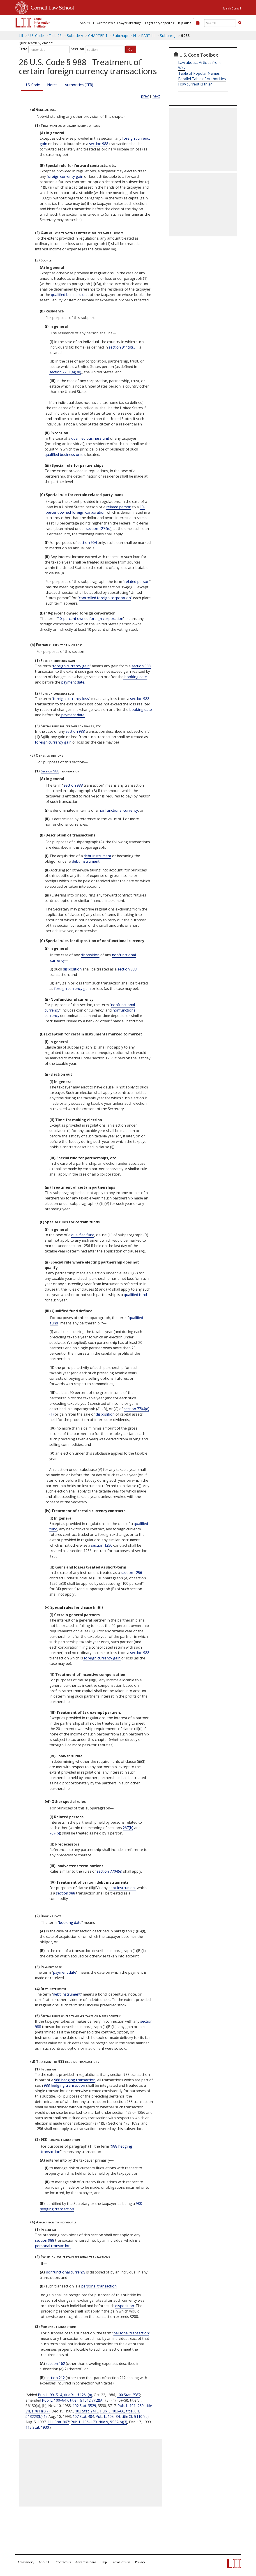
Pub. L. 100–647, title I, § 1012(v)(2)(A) (73, 2400)
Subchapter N (124, 35)
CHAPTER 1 (97, 35)
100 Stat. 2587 (128, 2394)
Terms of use (121, 2562)
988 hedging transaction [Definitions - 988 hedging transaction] (74, 2079)
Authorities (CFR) (79, 84)
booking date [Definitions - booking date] (135, 676)
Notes (52, 84)
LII (21, 35)
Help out (183, 23)
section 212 (55, 2377)
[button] (239, 22)
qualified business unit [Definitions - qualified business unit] (70, 294)
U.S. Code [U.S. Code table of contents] (36, 35)
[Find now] (239, 23)
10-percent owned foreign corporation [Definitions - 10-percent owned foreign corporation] (90, 618)
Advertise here (85, 2562)
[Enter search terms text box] (220, 23)
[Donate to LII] (197, 22)
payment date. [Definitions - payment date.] (72, 682)
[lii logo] (33, 22)
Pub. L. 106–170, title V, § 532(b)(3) (99, 2421)
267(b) (128, 1827)
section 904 (87, 542)
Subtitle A (75, 35)
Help (104, 2562)
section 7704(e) (109, 1871)
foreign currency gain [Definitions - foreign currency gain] (65, 176)
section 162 (55, 2363)
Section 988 (50, 771)
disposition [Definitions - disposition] (90, 954)
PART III (148, 35)
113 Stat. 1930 (37, 2427)
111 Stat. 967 (58, 2421)
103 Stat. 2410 (87, 2411)
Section (77, 48)
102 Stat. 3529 (84, 2405)
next (156, 96)
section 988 (98, 143)
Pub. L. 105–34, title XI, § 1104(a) (122, 2416)
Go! (130, 49)
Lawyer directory (129, 23)
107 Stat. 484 (83, 2416)
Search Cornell (231, 8)
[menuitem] (86, 23)
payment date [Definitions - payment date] (64, 1972)
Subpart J (168, 35)
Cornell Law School (51, 7)
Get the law (105, 23)
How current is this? (195, 84)
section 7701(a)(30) (65, 372)
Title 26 (55, 35)
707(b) (54, 1833)
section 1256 (101, 1545)
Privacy (140, 2562)
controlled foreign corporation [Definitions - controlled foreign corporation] (105, 597)
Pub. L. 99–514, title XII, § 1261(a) (65, 2394)
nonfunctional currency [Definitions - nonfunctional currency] (118, 810)
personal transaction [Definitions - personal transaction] (99, 2286)
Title (23, 48)
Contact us (63, 2562)
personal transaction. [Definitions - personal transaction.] (53, 2245)
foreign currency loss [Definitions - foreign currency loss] (71, 698)
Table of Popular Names (199, 73)
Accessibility (26, 2562)
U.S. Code (32, 84)
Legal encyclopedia (158, 23)
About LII (86, 23)
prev (145, 96)
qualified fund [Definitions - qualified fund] (82, 1234)
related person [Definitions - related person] (118, 506)
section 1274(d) (98, 528)
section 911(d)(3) (122, 347)
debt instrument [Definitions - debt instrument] (97, 855)
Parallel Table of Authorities (202, 78)
